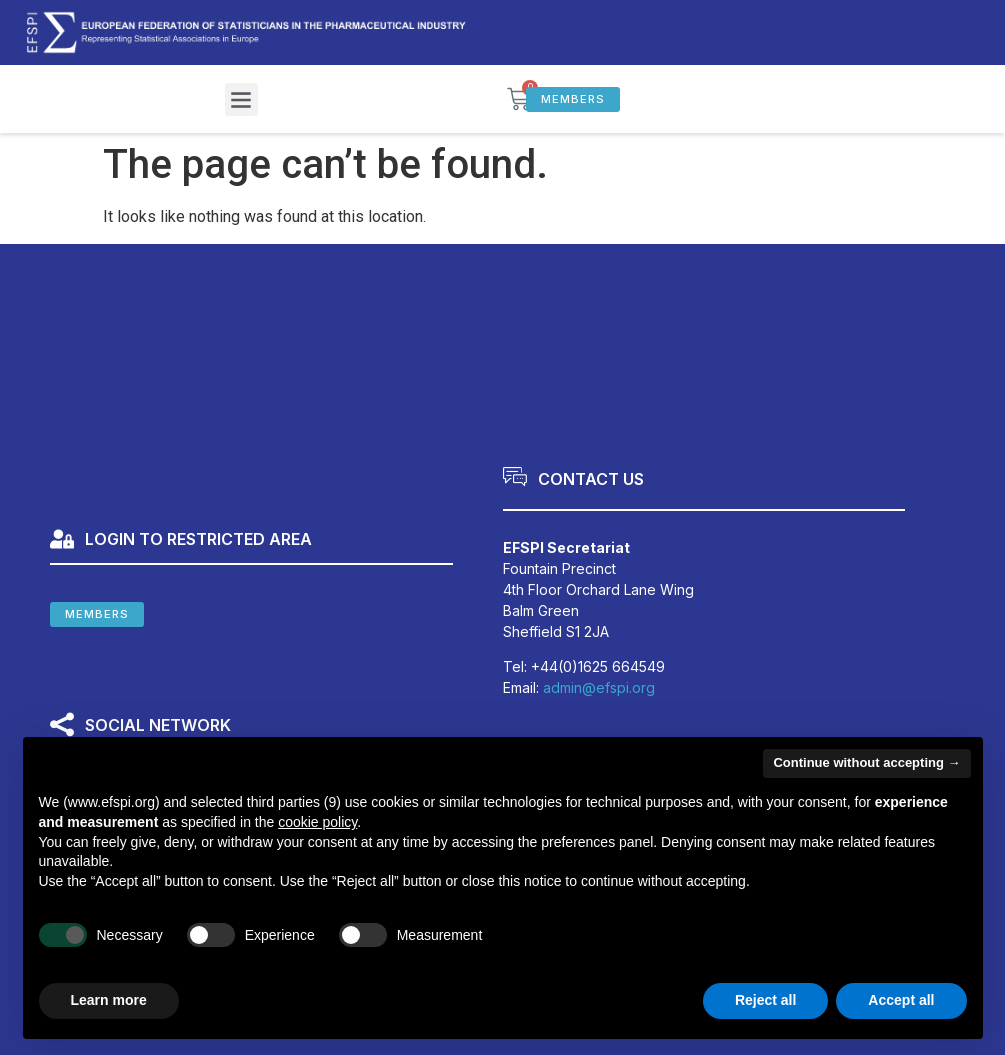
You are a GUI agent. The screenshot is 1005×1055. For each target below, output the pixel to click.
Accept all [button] (901, 1000)
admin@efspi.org (599, 687)
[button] (241, 99)
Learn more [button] (109, 1000)
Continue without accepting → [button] (866, 762)
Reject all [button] (765, 1000)
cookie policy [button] (317, 822)
